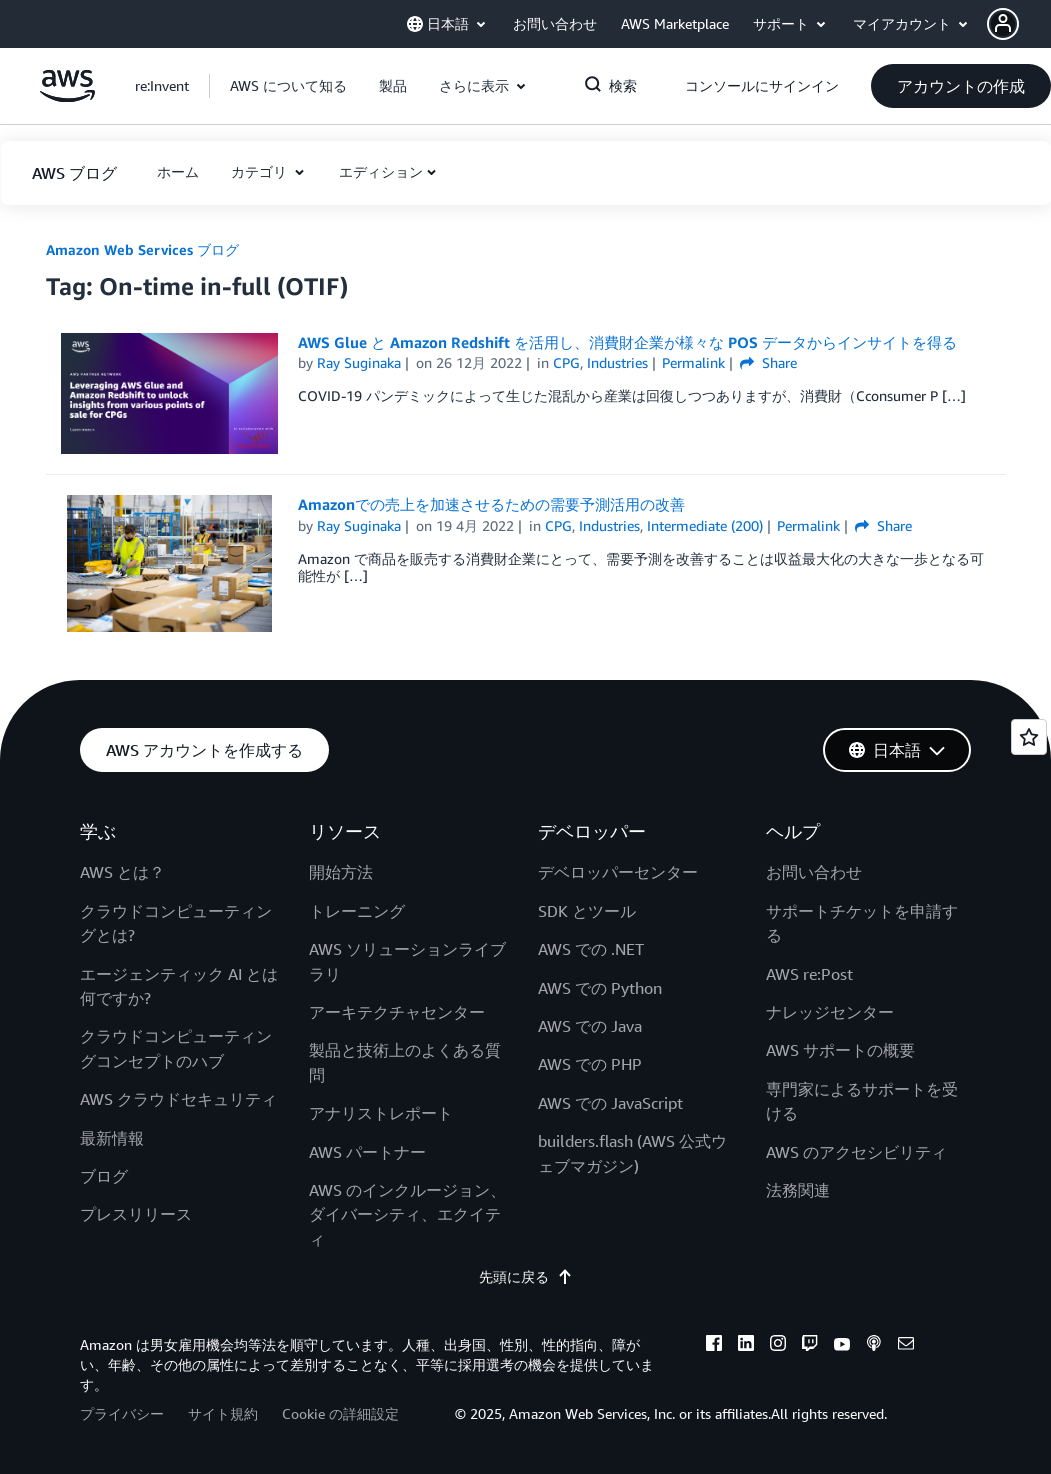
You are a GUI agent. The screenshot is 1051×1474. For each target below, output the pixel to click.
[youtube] (842, 1346)
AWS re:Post (809, 974)
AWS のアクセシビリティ (856, 1152)
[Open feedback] (1029, 737)
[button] (1019, 24)
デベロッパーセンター (618, 872)
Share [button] (768, 362)
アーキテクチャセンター (397, 1012)
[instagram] (778, 1346)
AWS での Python (600, 988)
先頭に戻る (526, 1276)
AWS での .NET (591, 949)
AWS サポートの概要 (840, 1050)
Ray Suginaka (359, 362)
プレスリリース (136, 1214)
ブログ (104, 1176)
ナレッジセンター (830, 1012)
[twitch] (810, 1346)
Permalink (693, 362)
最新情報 (112, 1138)
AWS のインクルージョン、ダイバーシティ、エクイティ (407, 1214)
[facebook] (714, 1346)
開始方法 (341, 872)
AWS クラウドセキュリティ (178, 1099)
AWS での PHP (590, 1064)
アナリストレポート (381, 1113)
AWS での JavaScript (610, 1103)
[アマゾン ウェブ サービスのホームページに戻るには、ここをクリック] (67, 96)
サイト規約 (223, 1413)
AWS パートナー (367, 1152)
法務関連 (798, 1190)
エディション (381, 171)
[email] (906, 1346)
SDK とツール (587, 911)
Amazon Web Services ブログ (142, 249)
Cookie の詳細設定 (340, 1413)
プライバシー (122, 1413)
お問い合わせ (814, 872)
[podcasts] (874, 1346)
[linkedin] (746, 1346)
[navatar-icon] (1003, 24)
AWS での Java (590, 1026)
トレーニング (357, 911)
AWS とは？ (122, 872)
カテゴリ (261, 171)
